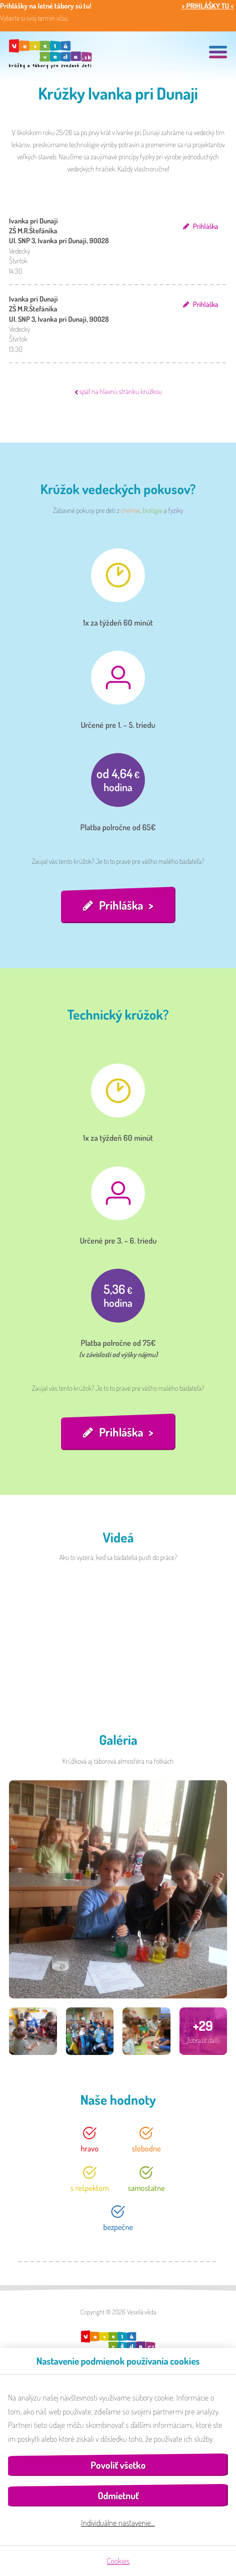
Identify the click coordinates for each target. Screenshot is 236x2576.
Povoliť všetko (118, 2465)
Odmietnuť (118, 2495)
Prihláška (205, 226)
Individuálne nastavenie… (118, 2523)
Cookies (118, 2561)
